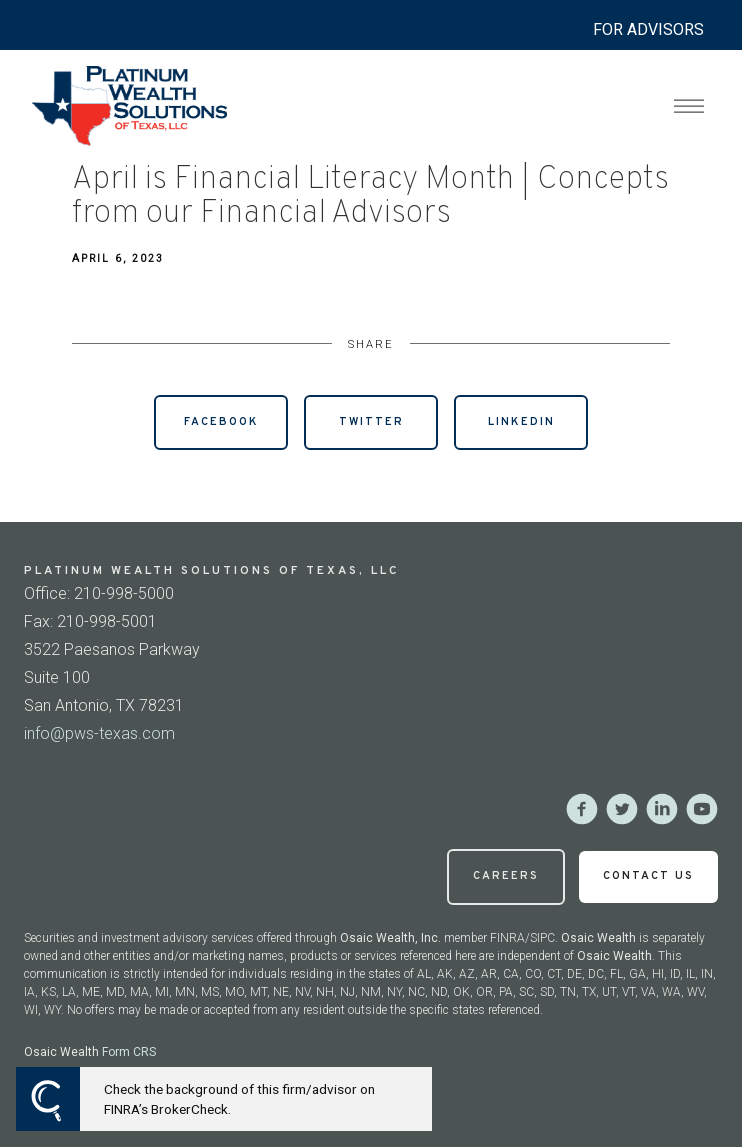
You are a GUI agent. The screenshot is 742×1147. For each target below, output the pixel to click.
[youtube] (702, 809)
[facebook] (582, 809)
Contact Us (648, 876)
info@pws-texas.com (99, 733)
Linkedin (521, 422)
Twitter (371, 422)
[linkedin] (662, 809)
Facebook (221, 422)
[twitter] (622, 809)
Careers (506, 876)
